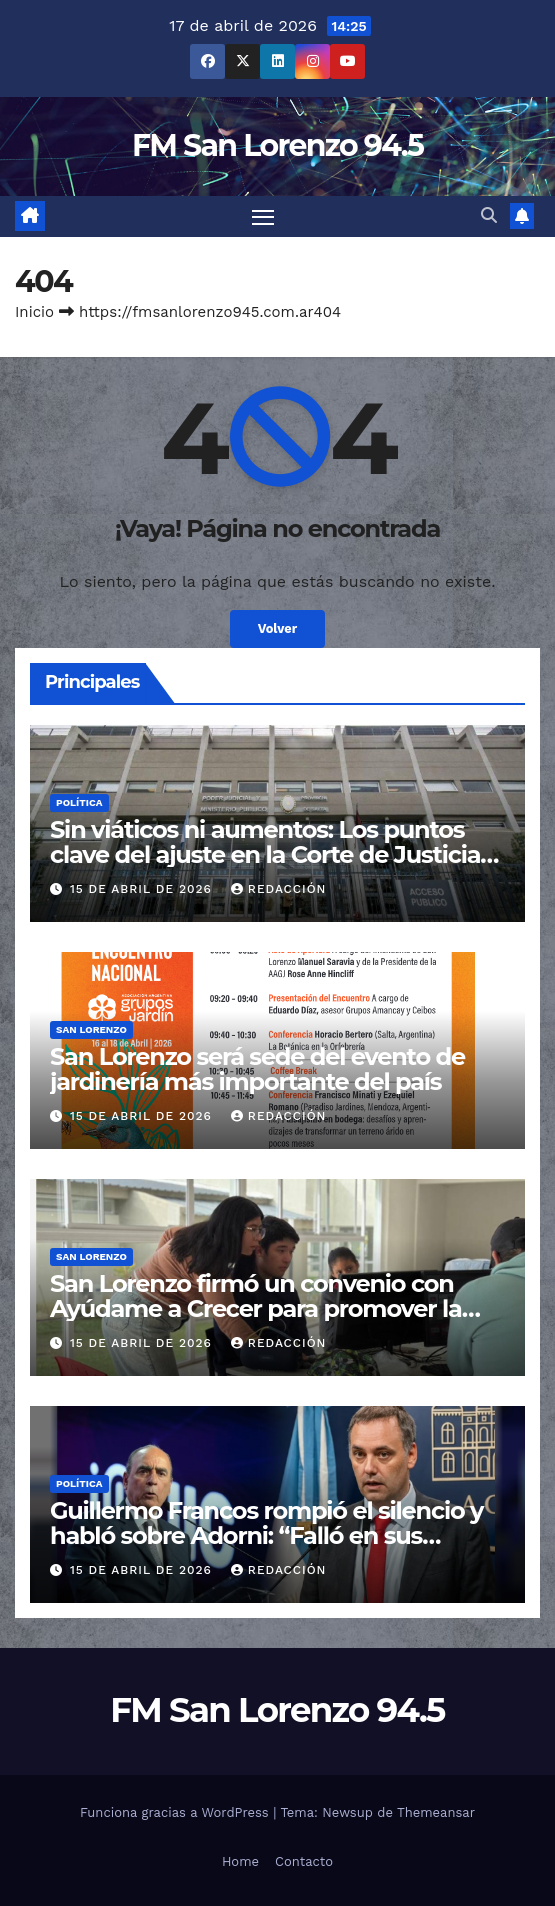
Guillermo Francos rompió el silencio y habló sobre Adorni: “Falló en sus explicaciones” (266, 1535)
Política (79, 802)
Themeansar (436, 1812)
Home (240, 1861)
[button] (489, 215)
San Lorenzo (91, 1029)
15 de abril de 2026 (143, 889)
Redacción (279, 889)
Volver (278, 628)
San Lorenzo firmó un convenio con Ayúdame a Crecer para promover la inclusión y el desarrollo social (256, 1308)
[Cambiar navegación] (263, 217)
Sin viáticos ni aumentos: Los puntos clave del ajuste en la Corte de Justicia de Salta (265, 854)
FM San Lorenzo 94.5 (277, 145)
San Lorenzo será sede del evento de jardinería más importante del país (257, 1069)
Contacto (304, 1861)
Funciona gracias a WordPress (176, 1812)
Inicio (34, 312)
